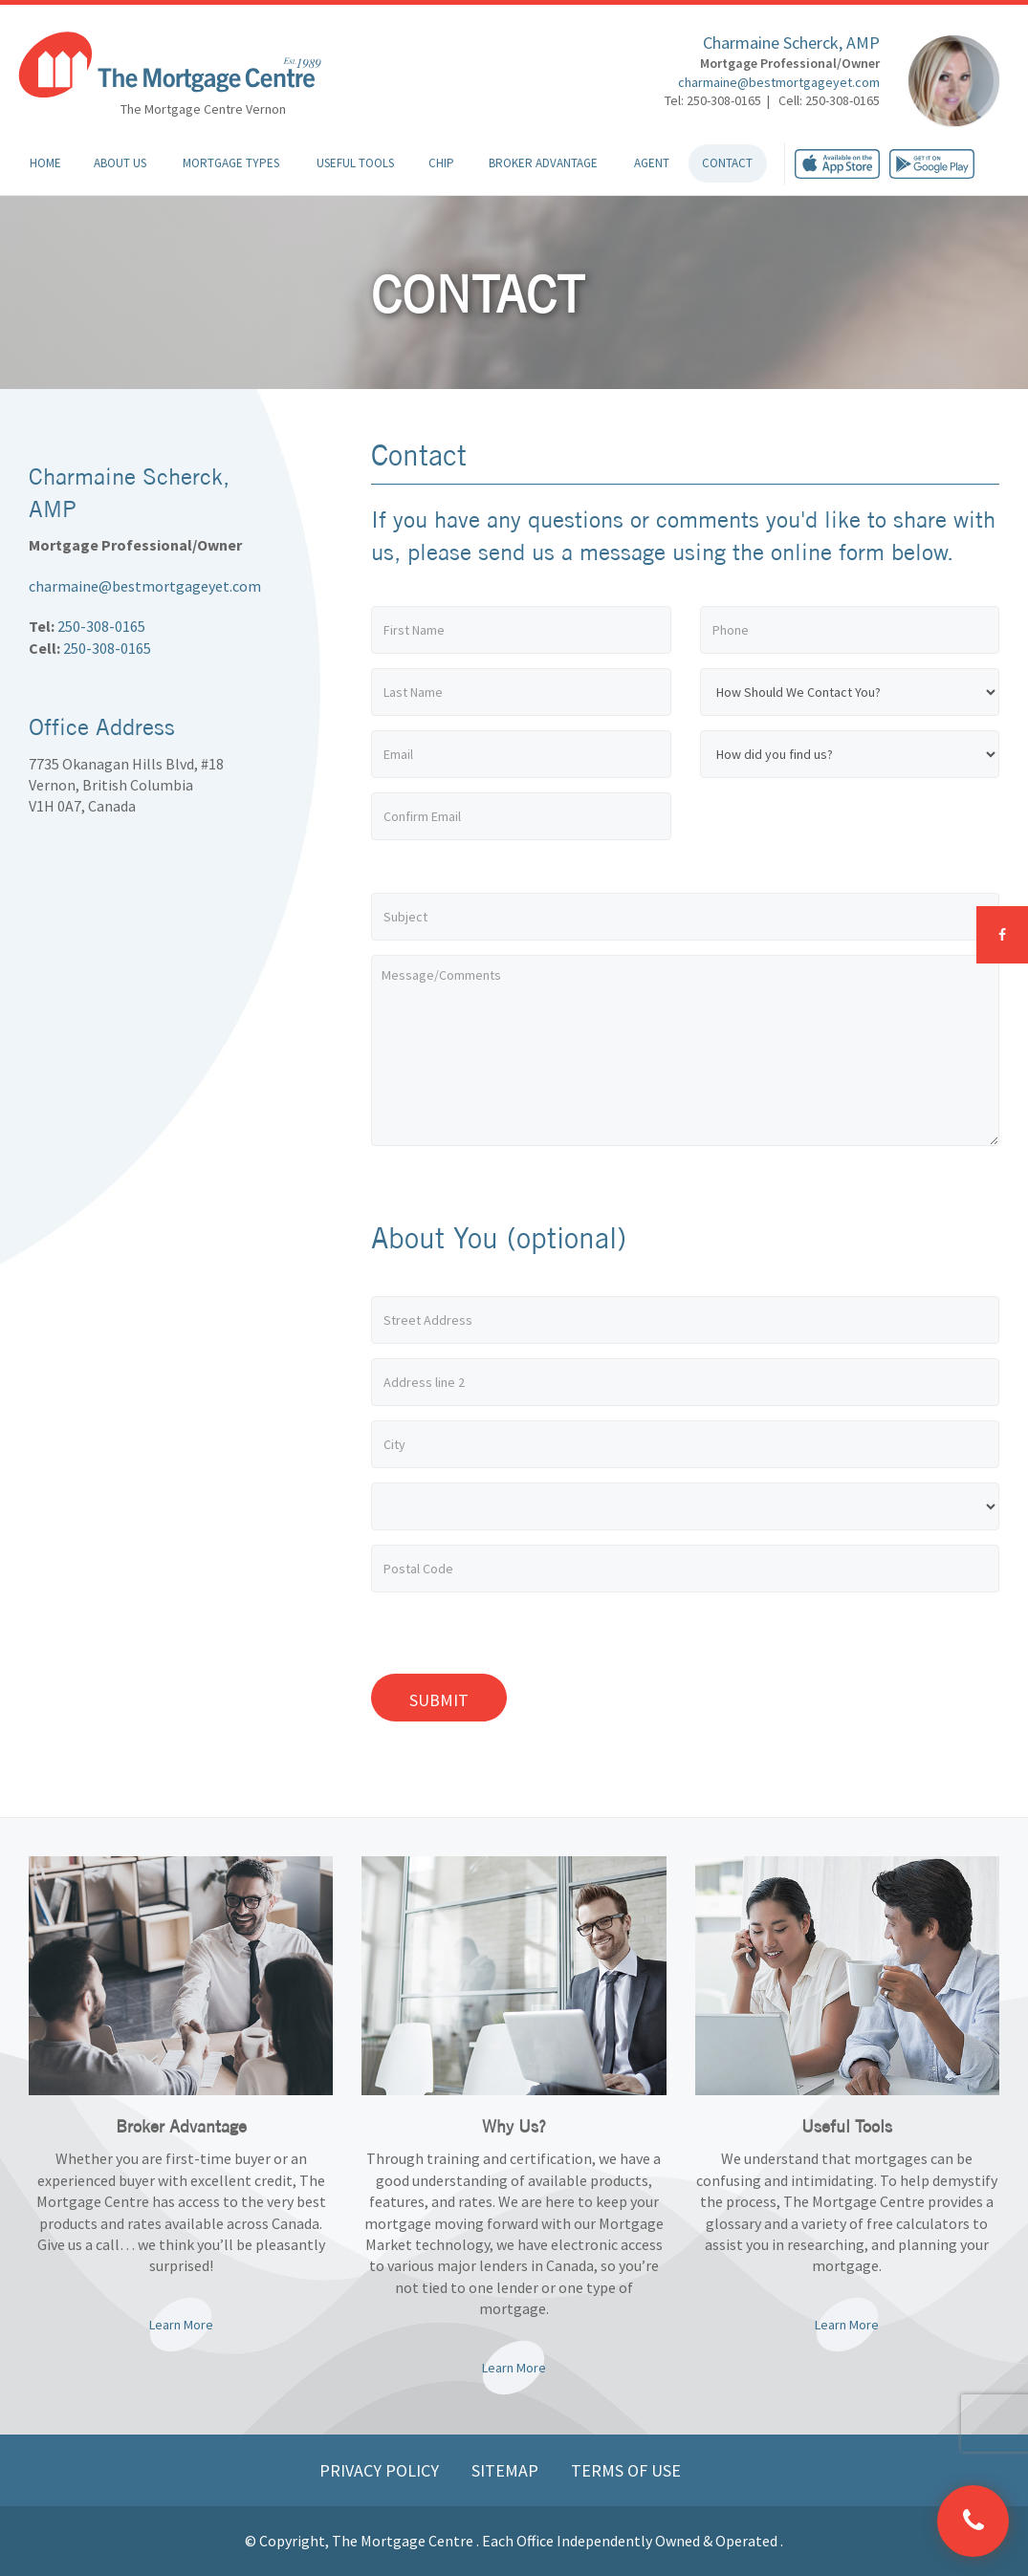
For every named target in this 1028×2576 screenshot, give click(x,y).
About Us (120, 163)
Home (45, 163)
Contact (727, 163)
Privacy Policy (381, 2470)
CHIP (441, 163)
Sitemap (506, 2470)
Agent (651, 163)
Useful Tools (355, 163)
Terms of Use (626, 2470)
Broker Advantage (543, 163)
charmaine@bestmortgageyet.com (779, 82)
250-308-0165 (101, 626)
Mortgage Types (231, 163)
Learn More (181, 2324)
